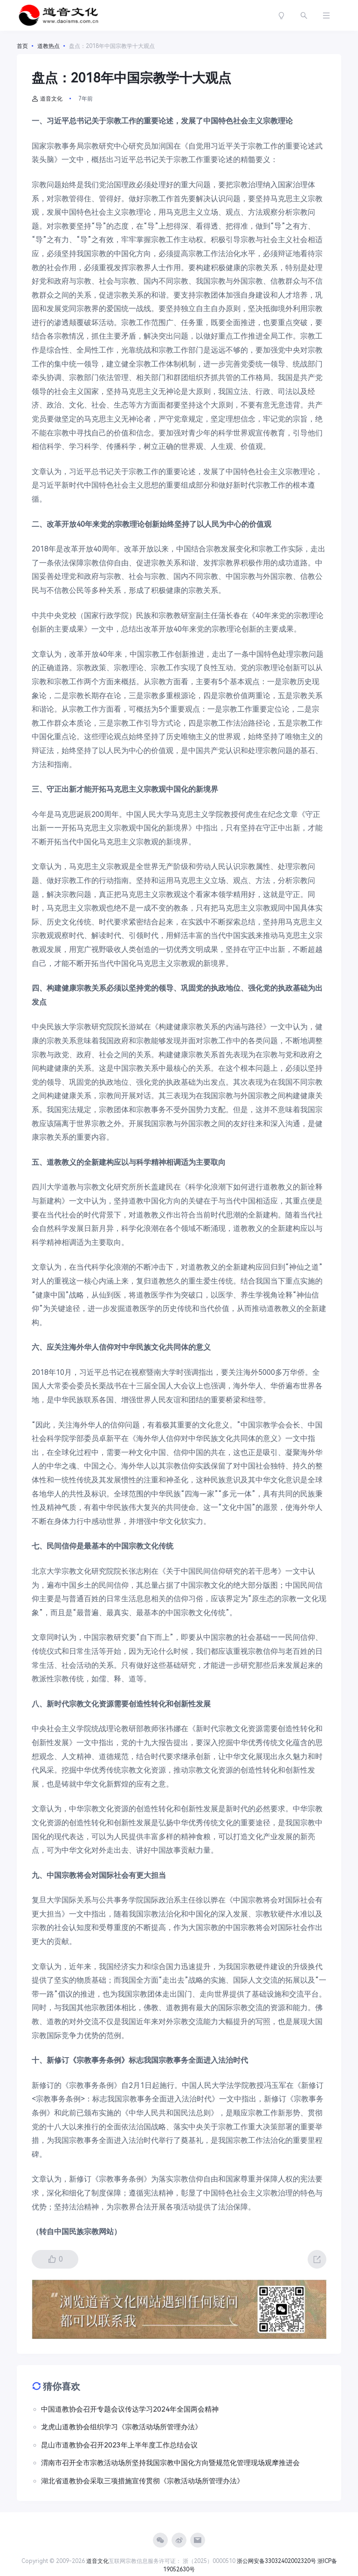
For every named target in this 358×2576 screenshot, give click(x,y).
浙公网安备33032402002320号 (276, 2561)
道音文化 (47, 98)
